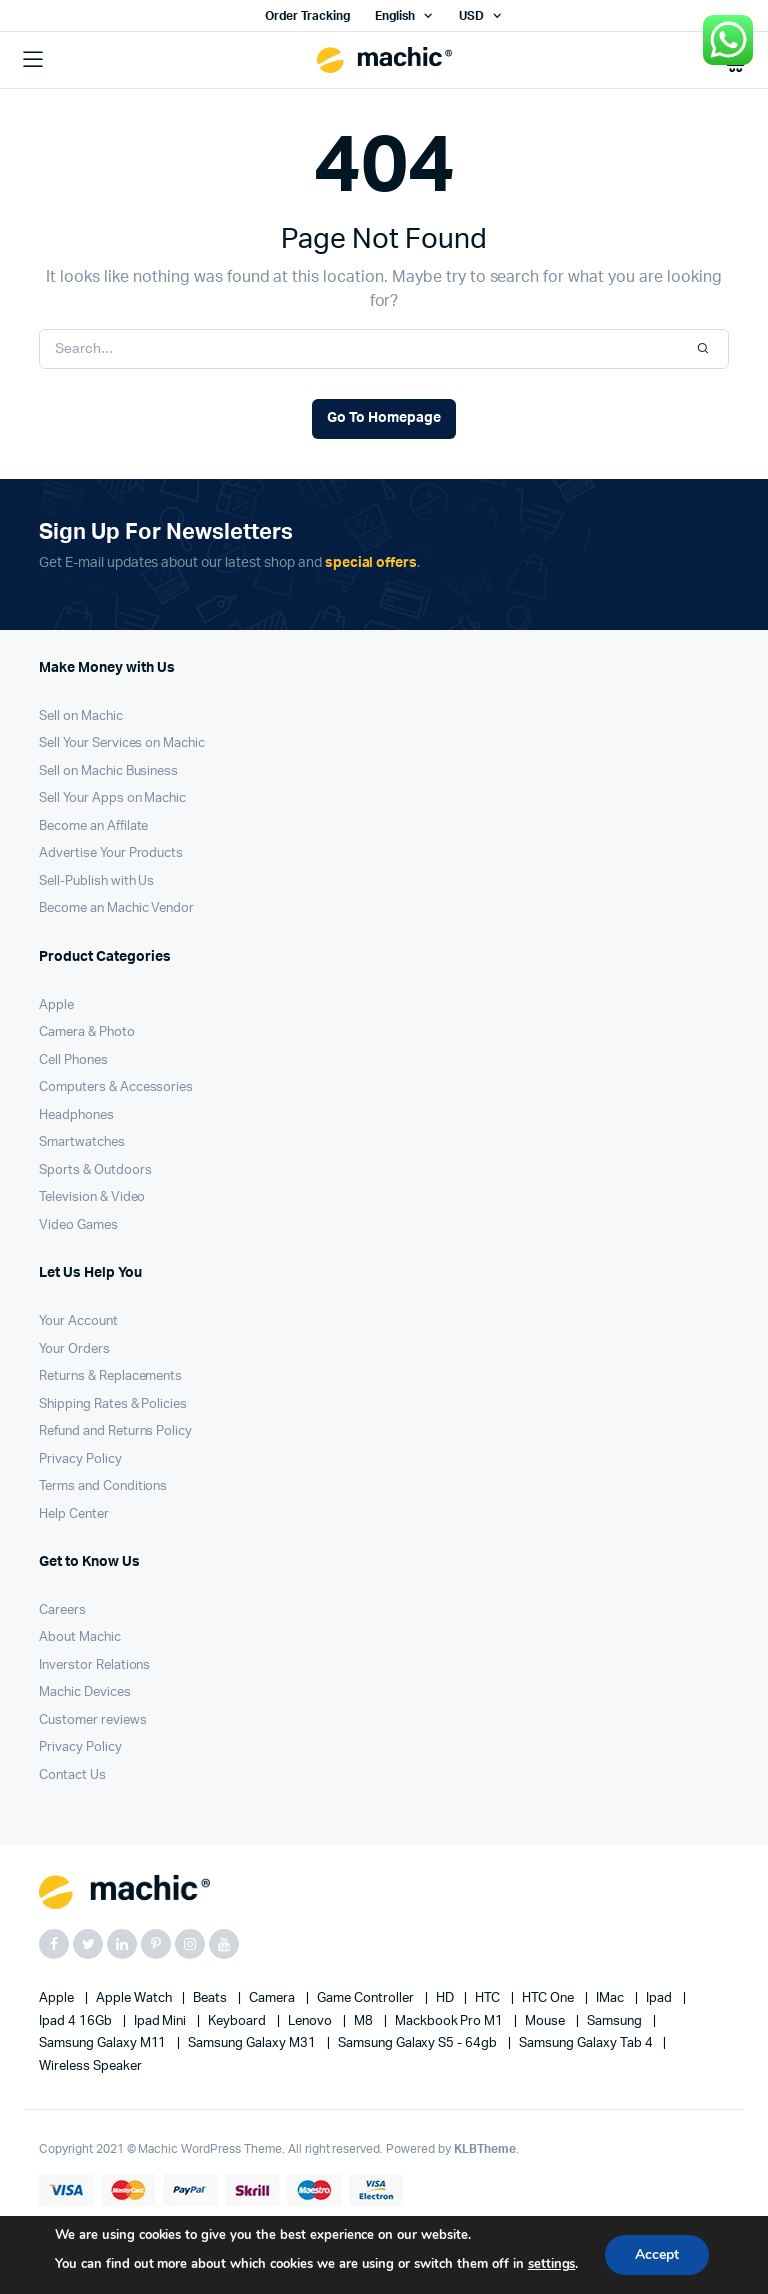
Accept (657, 2254)
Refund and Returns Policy (115, 1431)
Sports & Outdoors (95, 1170)
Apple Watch (135, 1998)
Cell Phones (73, 1060)
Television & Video (92, 1197)
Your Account (78, 1321)
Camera (273, 1998)
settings (551, 2264)
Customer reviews (93, 1720)
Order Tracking (307, 16)
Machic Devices (85, 1692)
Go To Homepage (384, 418)
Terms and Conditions (103, 1486)
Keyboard (238, 2021)
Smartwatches (82, 1142)
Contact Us (72, 1775)
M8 (365, 2021)
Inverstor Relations (94, 1665)
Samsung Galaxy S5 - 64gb (419, 2043)
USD (471, 16)
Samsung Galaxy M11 (104, 2043)
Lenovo (311, 2021)
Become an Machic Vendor (116, 908)
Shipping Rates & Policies (113, 1404)
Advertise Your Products (111, 853)
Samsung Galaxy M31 (253, 2043)
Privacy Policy (80, 1459)
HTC (489, 1998)
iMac (611, 1998)
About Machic (80, 1637)
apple (58, 1998)
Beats (211, 1998)
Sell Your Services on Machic (122, 743)
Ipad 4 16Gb (77, 2021)
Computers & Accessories (116, 1087)
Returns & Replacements (110, 1376)
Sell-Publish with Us (96, 881)
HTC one (549, 1998)
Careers (62, 1610)
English (395, 16)
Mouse (546, 2021)
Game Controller (367, 1998)
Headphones (76, 1115)
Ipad (660, 1998)
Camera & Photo (87, 1032)
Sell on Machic (81, 716)
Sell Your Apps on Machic (112, 798)
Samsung (616, 2021)
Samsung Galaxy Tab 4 (587, 2043)
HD (446, 1998)
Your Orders (74, 1349)
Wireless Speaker (90, 2066)
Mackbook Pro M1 (451, 2021)
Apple (56, 1005)
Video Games (78, 1225)
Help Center (74, 1514)
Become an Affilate (93, 826)
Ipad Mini (162, 2021)
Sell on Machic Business (108, 771)
